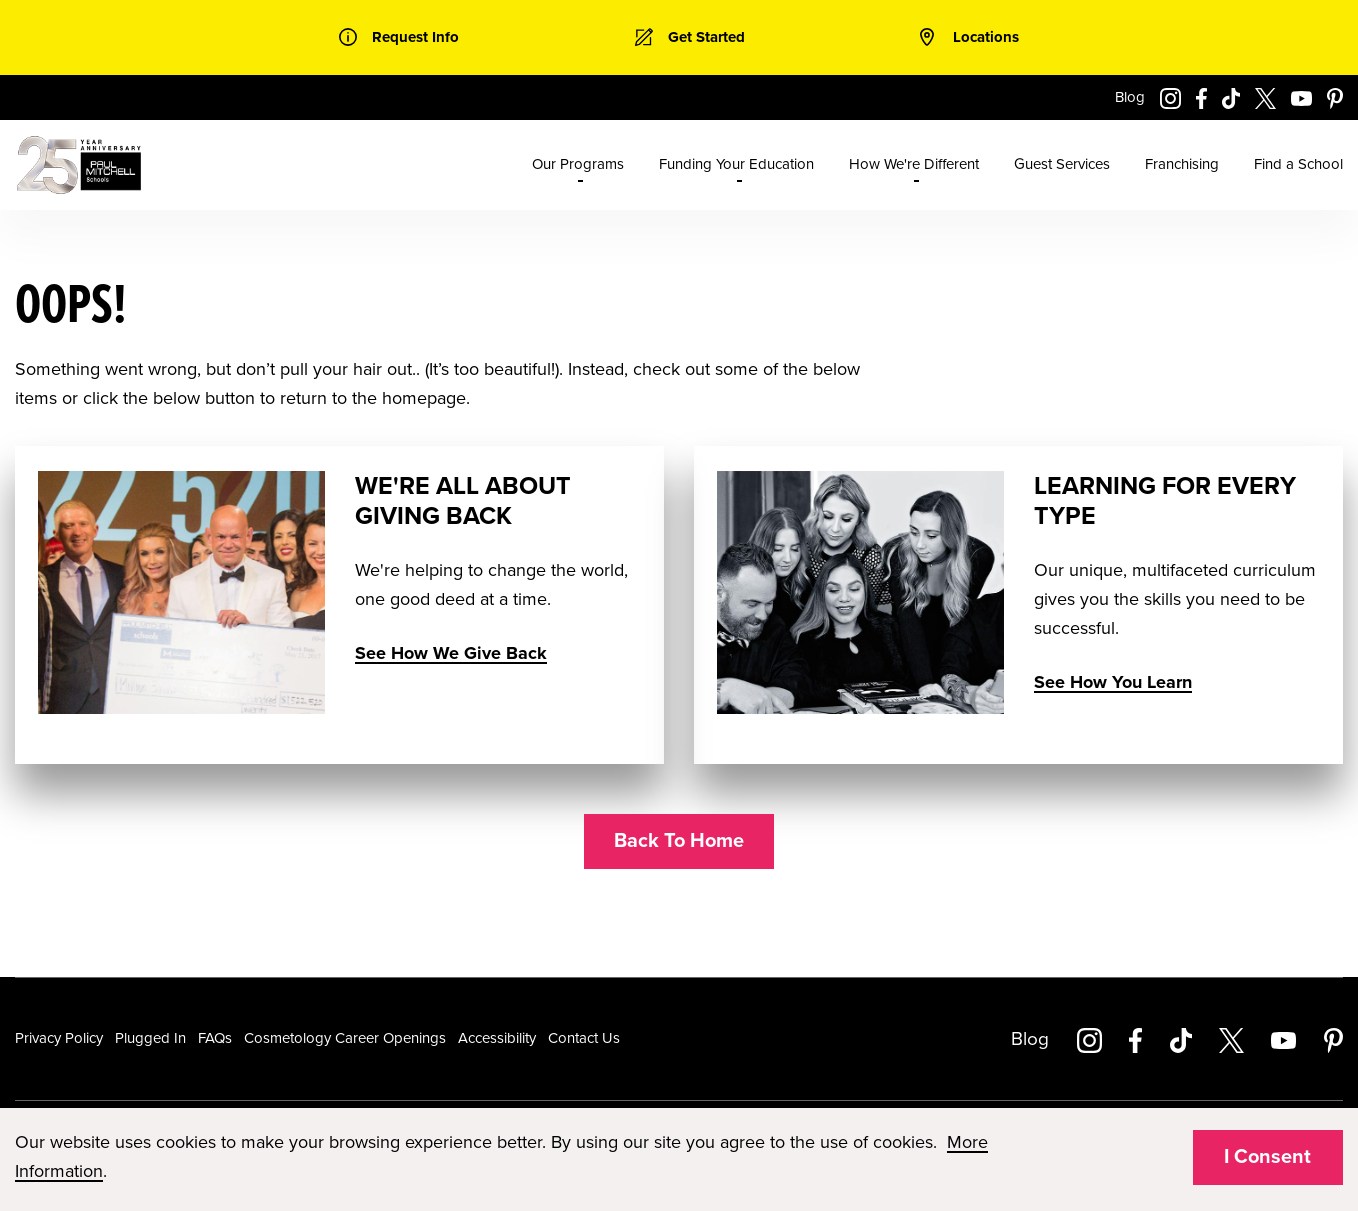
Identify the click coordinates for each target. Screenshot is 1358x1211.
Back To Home (679, 841)
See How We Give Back (451, 653)
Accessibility (497, 1038)
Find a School (1298, 164)
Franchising (1182, 164)
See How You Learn (1113, 682)
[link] (399, 37)
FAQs (215, 1038)
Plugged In (150, 1038)
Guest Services (1062, 164)
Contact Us (584, 1038)
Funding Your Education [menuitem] (736, 164)
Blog (1130, 97)
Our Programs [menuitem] (578, 164)
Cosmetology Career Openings (345, 1038)
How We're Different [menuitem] (914, 164)
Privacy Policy (59, 1038)
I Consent (1267, 1157)
